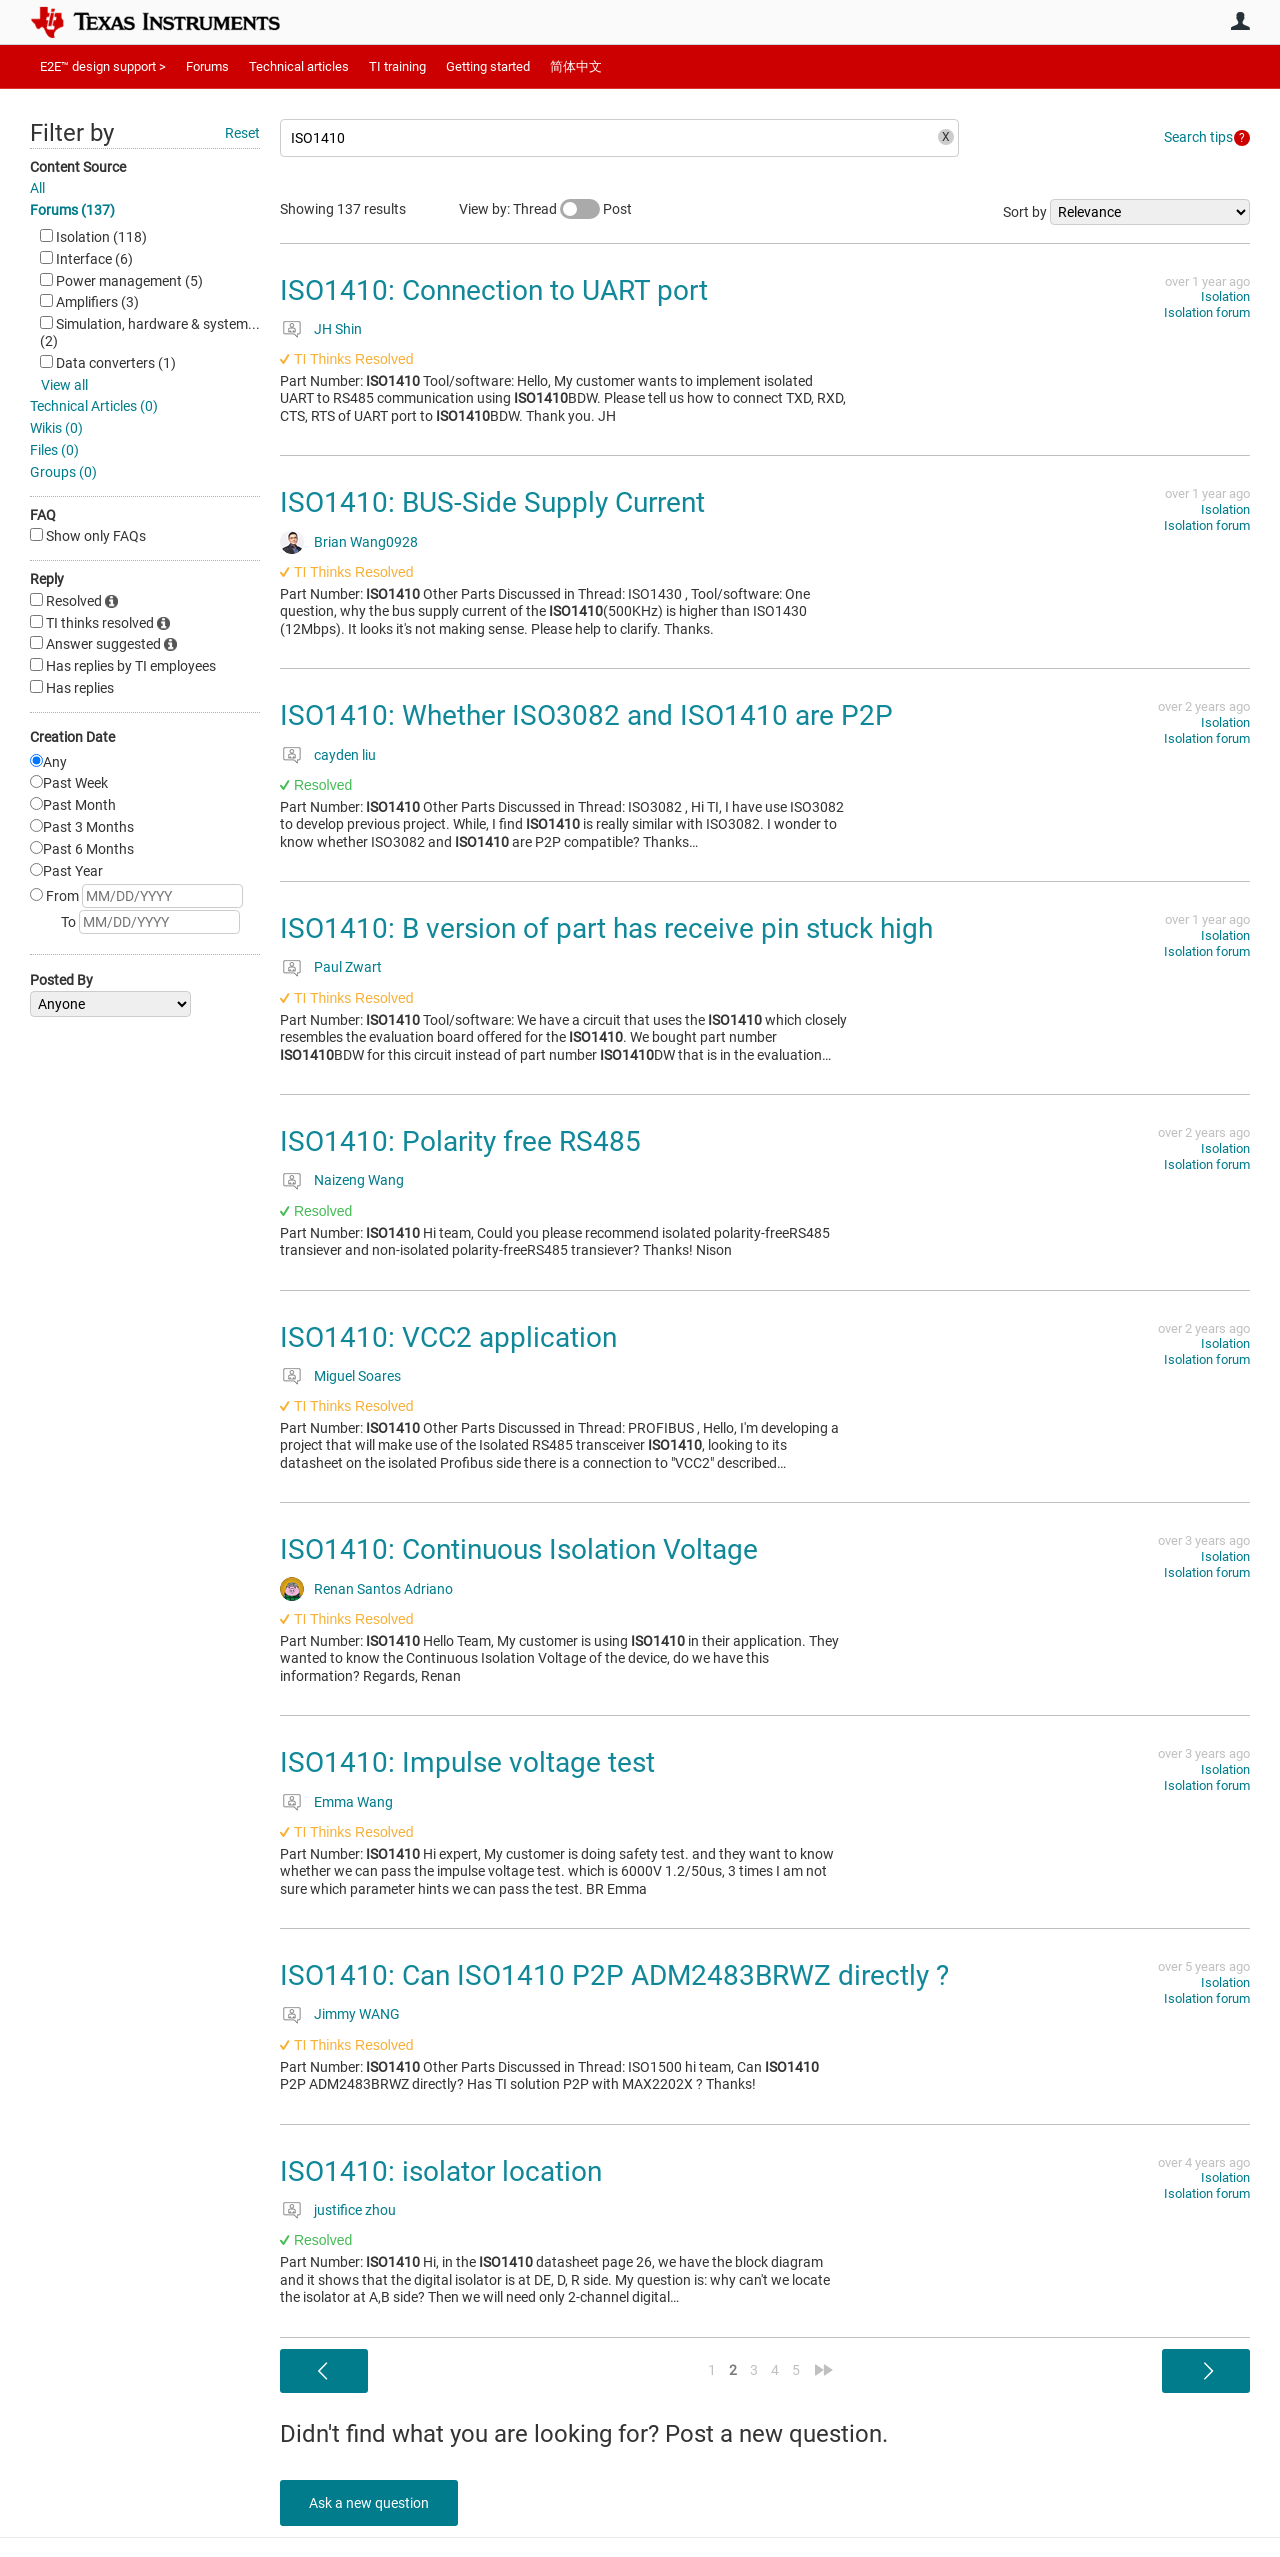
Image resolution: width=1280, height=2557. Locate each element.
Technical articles (299, 66)
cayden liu (345, 755)
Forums (207, 66)
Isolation (1225, 296)
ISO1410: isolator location (441, 2171)
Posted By (61, 980)
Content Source (78, 167)
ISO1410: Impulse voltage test (467, 1762)
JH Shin (338, 329)
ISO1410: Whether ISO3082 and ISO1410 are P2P (586, 715)
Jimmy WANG (357, 2014)
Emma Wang (353, 1802)
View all (64, 385)
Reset (242, 133)
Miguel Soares (357, 1376)
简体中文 (576, 66)
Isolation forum (1207, 312)
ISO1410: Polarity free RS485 (460, 1141)
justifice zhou (355, 2210)
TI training (397, 66)
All (37, 188)
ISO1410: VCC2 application (448, 1337)
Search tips (1198, 137)
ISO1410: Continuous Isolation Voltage (519, 1549)
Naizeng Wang (359, 1180)
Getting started (488, 66)
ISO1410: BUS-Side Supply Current (492, 502)
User (1240, 21)
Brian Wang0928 (366, 542)
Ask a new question (370, 2503)
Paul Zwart (348, 967)
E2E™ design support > (103, 66)
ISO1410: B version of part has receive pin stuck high (606, 928)
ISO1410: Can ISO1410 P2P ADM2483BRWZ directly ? (614, 1975)
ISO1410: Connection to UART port (494, 290)
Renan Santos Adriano (383, 1589)
